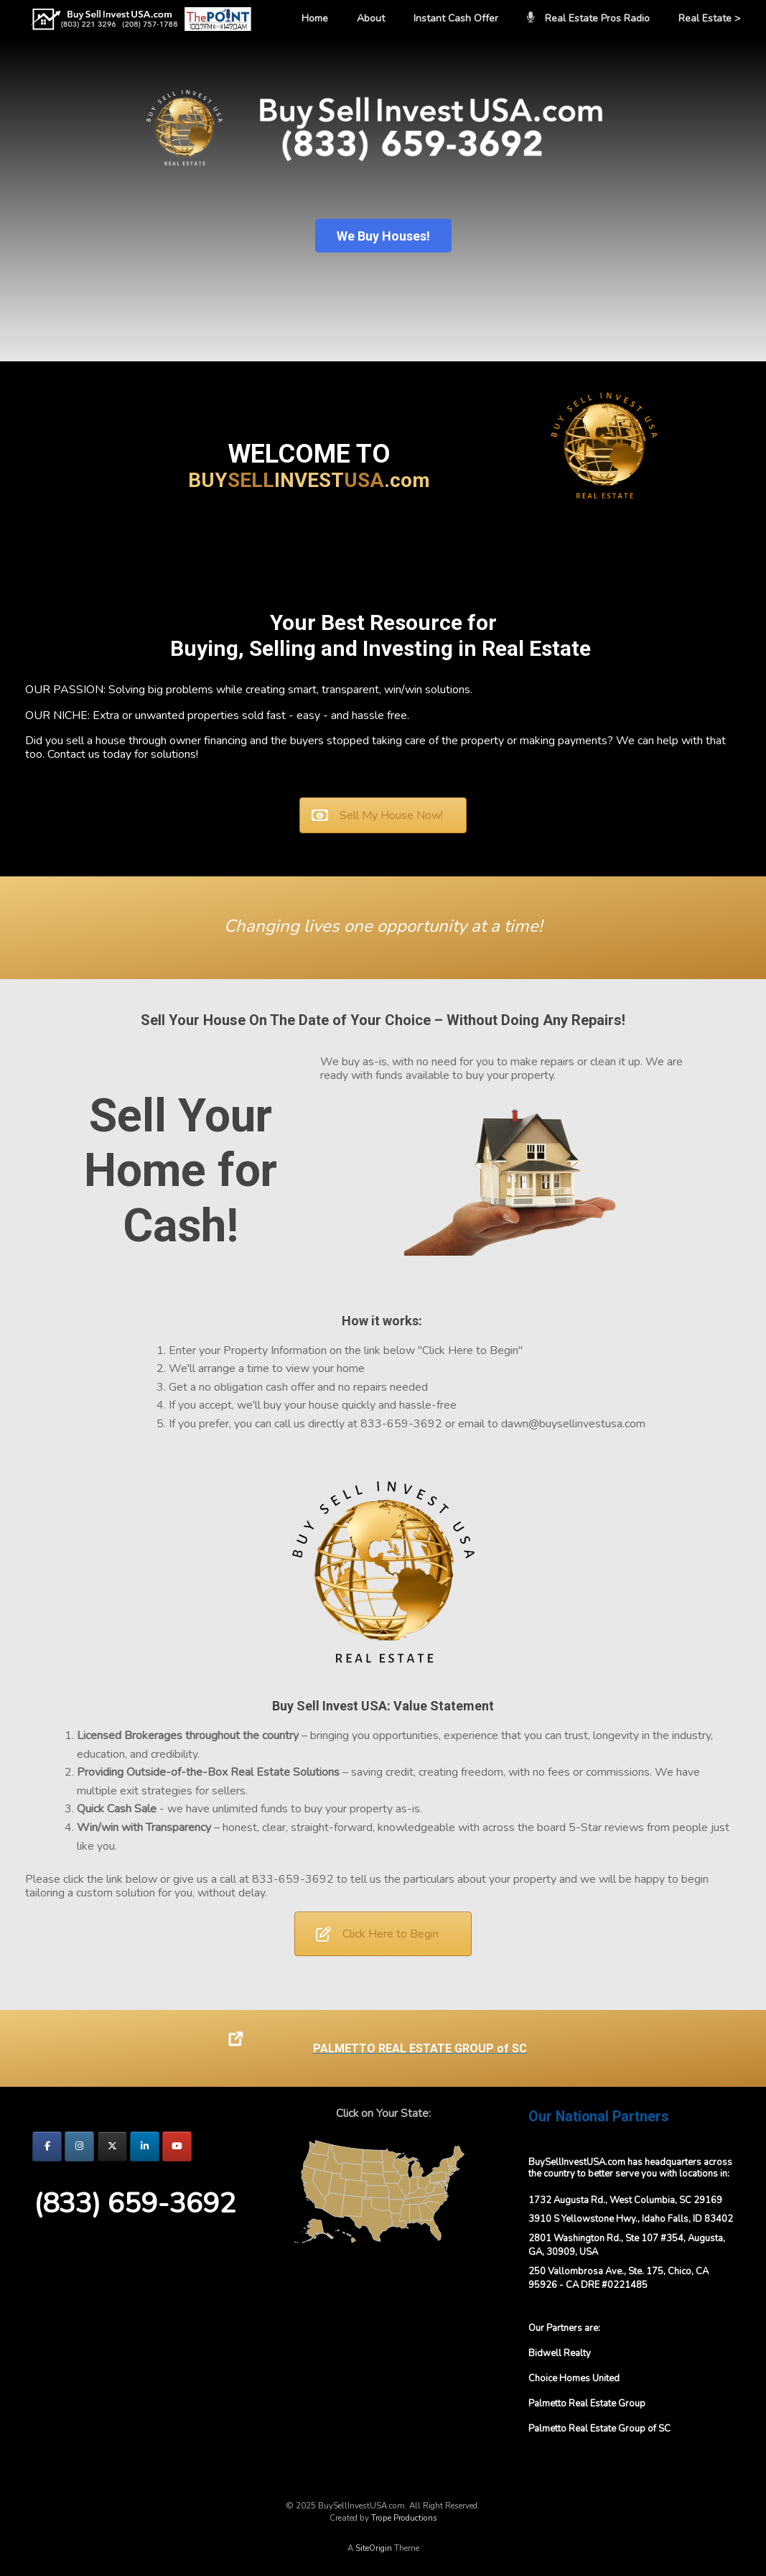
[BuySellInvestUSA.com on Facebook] (47, 2146)
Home (315, 18)
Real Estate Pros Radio (588, 18)
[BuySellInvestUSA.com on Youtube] (177, 2146)
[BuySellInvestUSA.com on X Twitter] (112, 2146)
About (371, 18)
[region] (383, 199)
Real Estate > (709, 18)
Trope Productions (404, 2518)
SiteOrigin (373, 2548)
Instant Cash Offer (456, 18)
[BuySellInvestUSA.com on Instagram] (79, 2146)
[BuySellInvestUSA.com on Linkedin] (144, 2146)
